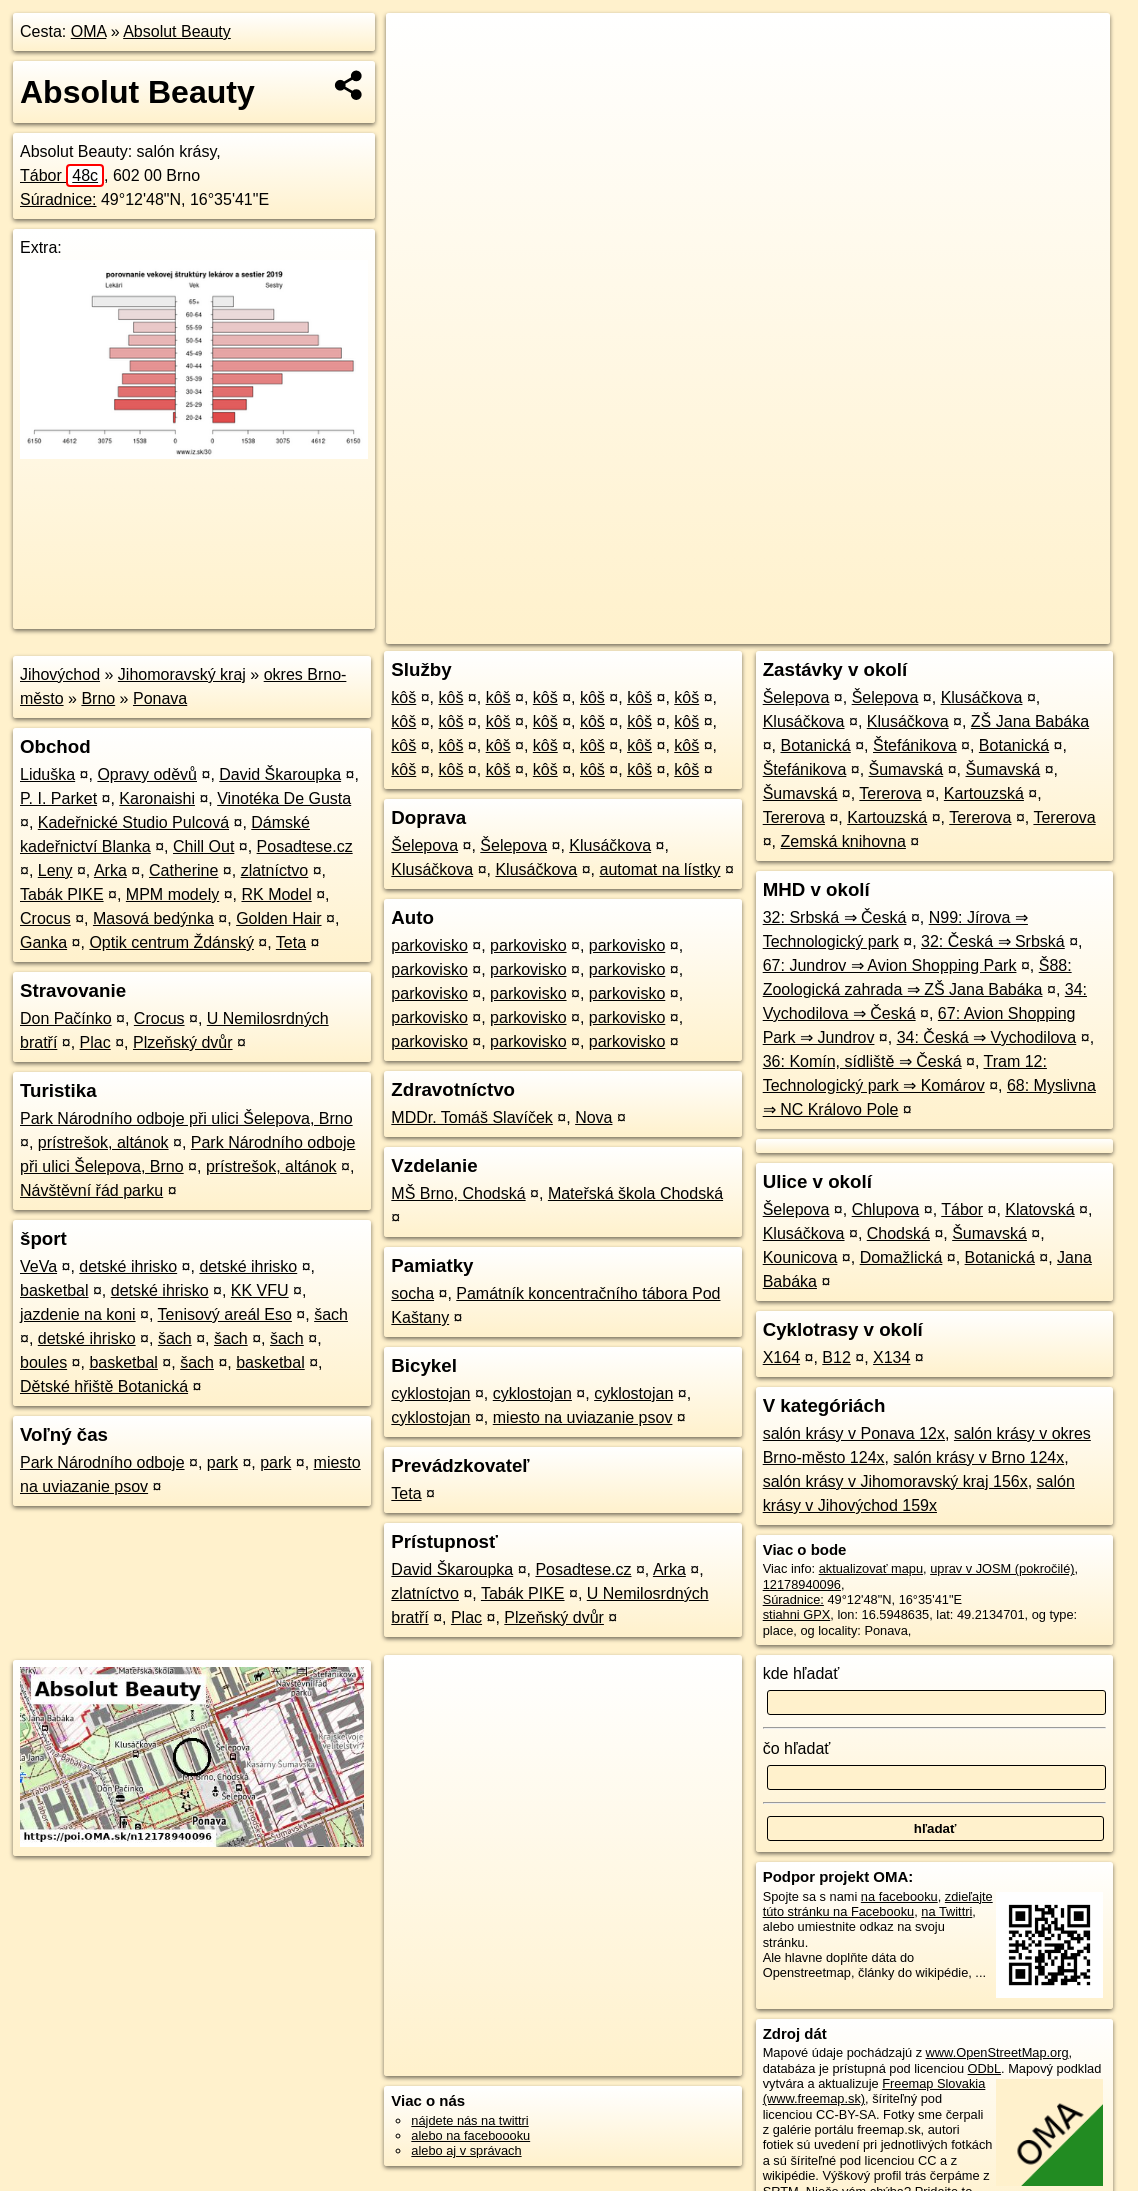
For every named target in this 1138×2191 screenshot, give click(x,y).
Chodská (898, 1233)
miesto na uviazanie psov (583, 1417)
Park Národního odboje (102, 1462)
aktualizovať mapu (871, 1568)
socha (412, 1293)
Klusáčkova (610, 845)
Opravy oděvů (147, 774)
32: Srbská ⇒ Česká (835, 917)
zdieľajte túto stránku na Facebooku (878, 1904)
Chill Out (203, 846)
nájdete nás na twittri (469, 2120)
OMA (89, 31)
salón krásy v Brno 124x (978, 1457)
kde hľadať (801, 1673)
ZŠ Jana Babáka (1030, 721)
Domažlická (901, 1257)
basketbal (54, 1290)
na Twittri (946, 1911)
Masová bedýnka (153, 918)
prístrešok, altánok (103, 1142)
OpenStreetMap (759, 629)
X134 (891, 1357)
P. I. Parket (58, 798)
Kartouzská (984, 793)
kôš (403, 697)
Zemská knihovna (842, 841)
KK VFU (260, 1290)
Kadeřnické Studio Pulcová (133, 822)
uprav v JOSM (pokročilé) (1002, 1568)
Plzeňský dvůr (183, 1042)
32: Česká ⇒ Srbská (993, 941)
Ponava (160, 698)
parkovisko (429, 945)
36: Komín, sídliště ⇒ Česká (862, 1061)
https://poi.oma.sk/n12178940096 (1016, 629)
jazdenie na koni (78, 1314)
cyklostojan (430, 1393)
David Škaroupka (280, 774)
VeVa (38, 1266)
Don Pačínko (66, 1018)
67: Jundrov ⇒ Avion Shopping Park (890, 965)
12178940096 (802, 1584)
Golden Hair (278, 918)
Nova (593, 1117)
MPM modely (172, 894)
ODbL (984, 2068)
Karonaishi (157, 798)
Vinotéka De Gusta (284, 798)
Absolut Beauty (177, 31)
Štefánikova (915, 745)
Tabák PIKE (62, 894)
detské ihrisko (128, 1266)
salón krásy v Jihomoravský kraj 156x (895, 1481)
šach (331, 1314)
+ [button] (420, 47)
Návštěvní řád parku (91, 1190)
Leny (55, 870)
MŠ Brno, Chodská (458, 1193)
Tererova (890, 793)
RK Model (276, 894)
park (222, 1462)
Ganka (43, 942)
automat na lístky (660, 869)
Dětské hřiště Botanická (104, 1386)
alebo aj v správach (466, 2150)
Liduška (47, 774)
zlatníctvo (275, 870)
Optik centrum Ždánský (171, 942)
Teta (291, 942)
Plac (95, 1042)
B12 (836, 1357)
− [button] (420, 78)
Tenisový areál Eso (225, 1314)
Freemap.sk (862, 629)
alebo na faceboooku (470, 2135)
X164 (781, 1357)
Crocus (45, 918)
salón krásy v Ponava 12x (854, 1433)
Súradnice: (58, 199)
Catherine (183, 870)
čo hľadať (797, 1748)
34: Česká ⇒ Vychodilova (987, 1037)
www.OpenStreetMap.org (997, 2052)
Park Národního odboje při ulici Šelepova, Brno (186, 1118)
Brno (98, 698)
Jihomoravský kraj (182, 674)
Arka (110, 870)
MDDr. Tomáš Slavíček (472, 1117)
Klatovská (1039, 1209)
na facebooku (899, 1896)
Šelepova (424, 845)
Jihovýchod (60, 674)
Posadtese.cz (305, 846)
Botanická (815, 745)
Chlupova (886, 1209)
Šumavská (906, 769)
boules (43, 1362)
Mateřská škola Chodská (635, 1193)
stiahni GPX (797, 1614)
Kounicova (800, 1257)
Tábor (62, 175)
